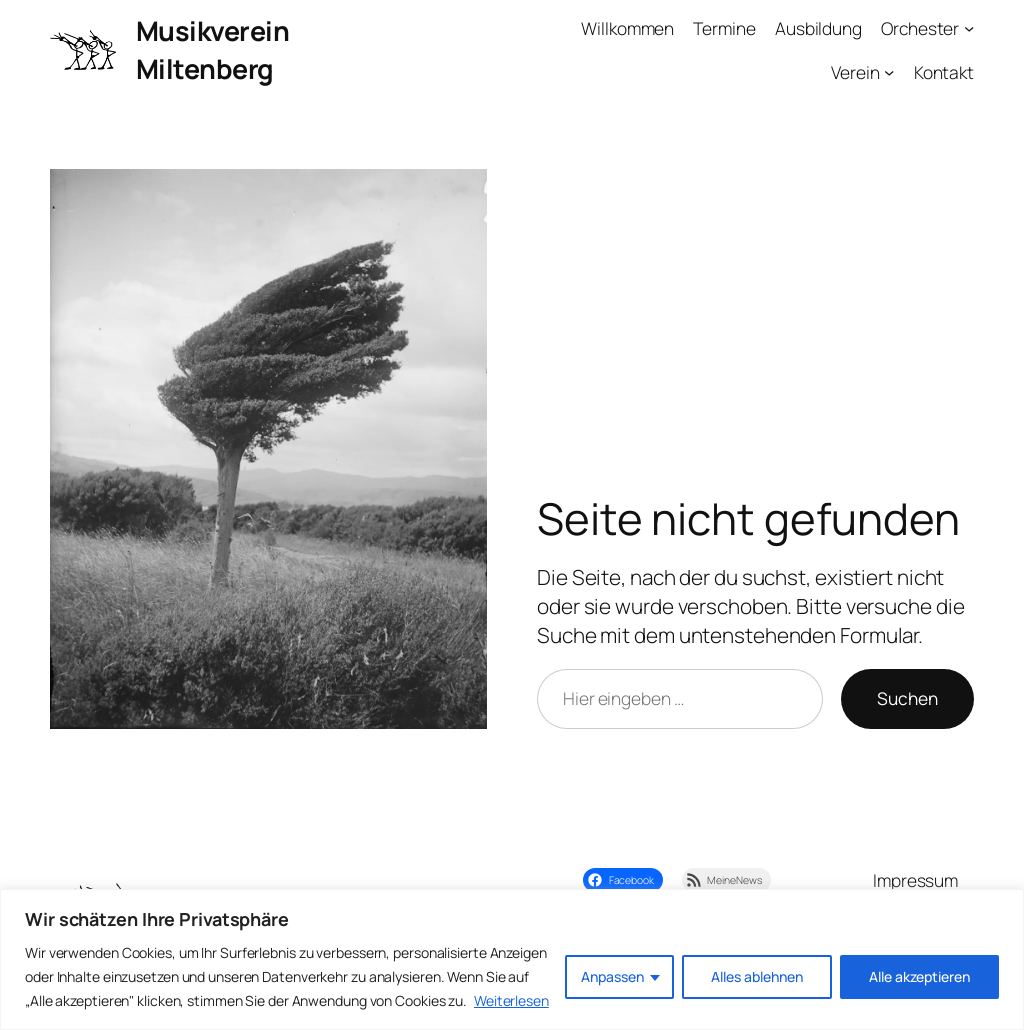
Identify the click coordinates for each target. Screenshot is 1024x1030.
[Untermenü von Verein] (889, 72)
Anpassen (612, 976)
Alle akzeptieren (919, 976)
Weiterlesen (511, 1000)
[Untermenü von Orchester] (969, 28)
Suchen (907, 698)
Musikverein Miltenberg (213, 49)
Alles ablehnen (757, 976)
